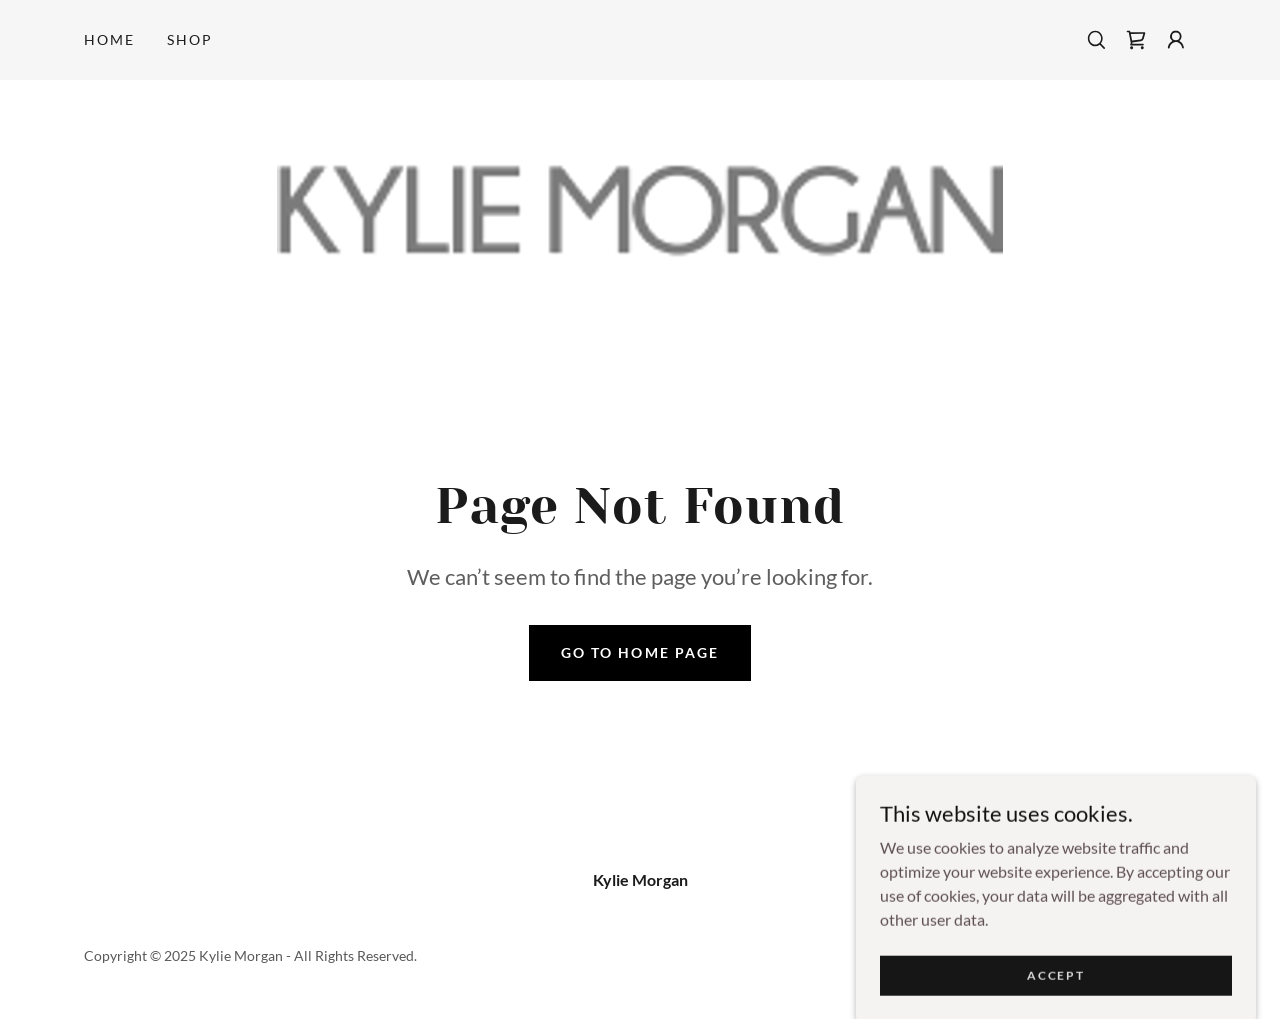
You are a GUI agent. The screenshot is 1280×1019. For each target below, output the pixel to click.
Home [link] (109, 39)
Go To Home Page (639, 652)
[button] (1176, 40)
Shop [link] (190, 39)
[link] (1136, 40)
